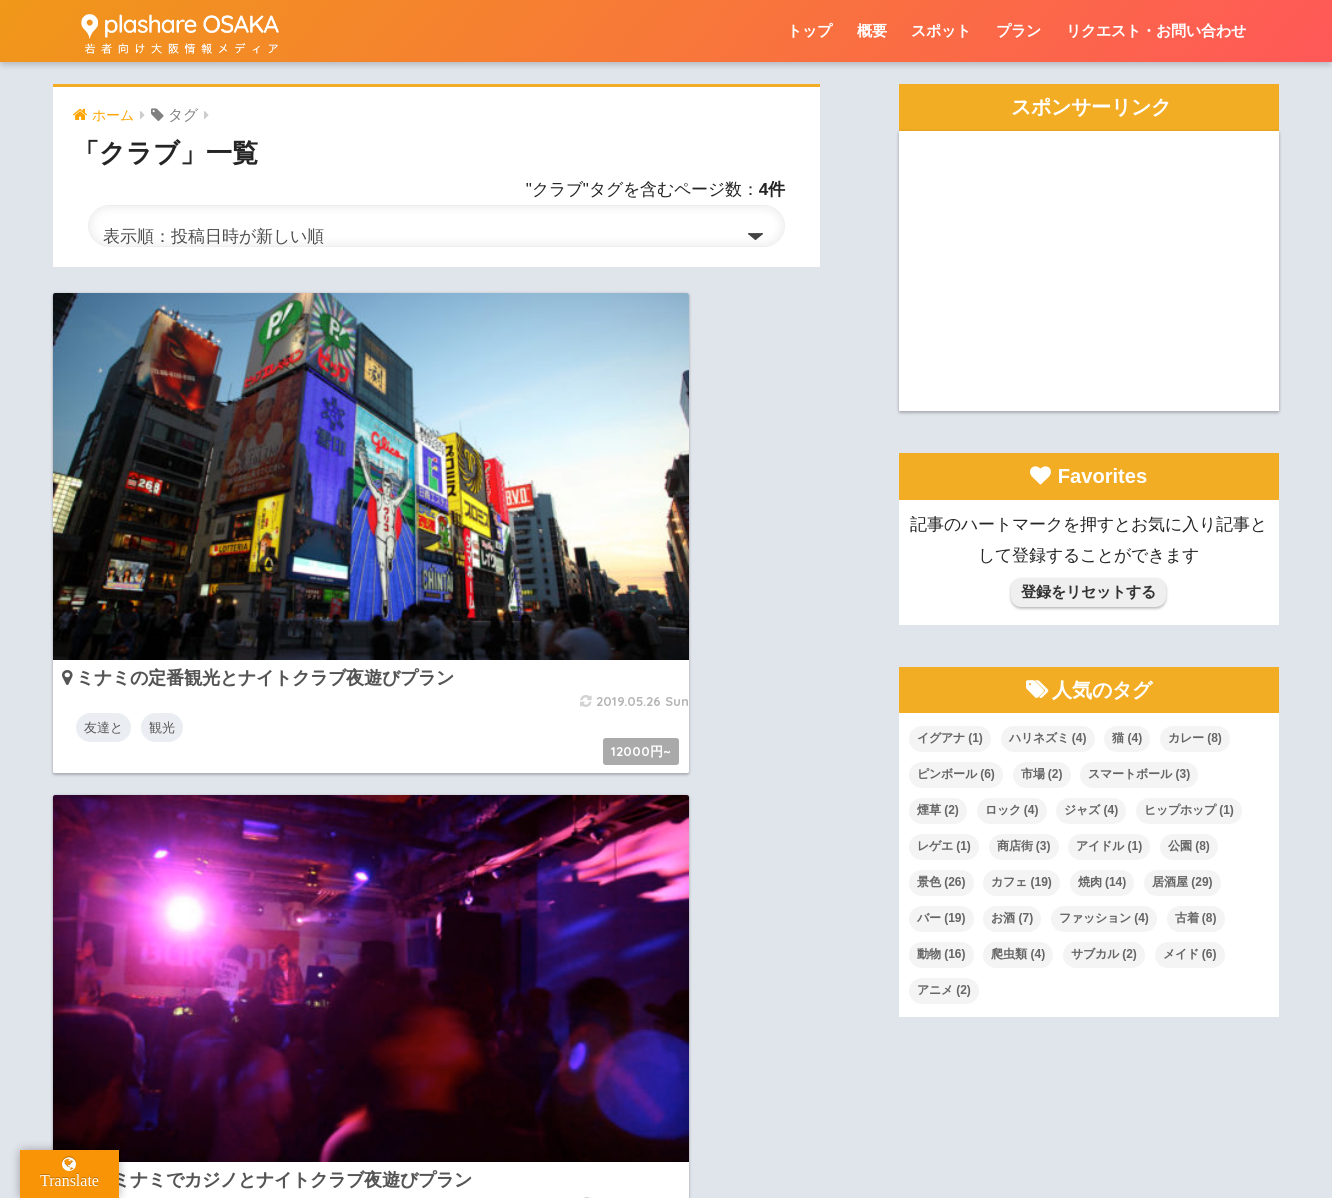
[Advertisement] (1089, 271)
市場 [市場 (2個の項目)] (1042, 774)
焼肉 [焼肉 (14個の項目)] (1102, 882)
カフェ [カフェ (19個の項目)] (1021, 882)
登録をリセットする (1088, 591)
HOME (666, 1096)
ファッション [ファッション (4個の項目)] (1104, 918)
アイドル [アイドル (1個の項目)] (1109, 846)
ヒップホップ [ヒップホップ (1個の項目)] (1189, 810)
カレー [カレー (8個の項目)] (1195, 738)
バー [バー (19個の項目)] (941, 918)
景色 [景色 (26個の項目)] (941, 882)
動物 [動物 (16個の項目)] (941, 954)
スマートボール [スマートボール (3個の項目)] (1139, 774)
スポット (941, 30)
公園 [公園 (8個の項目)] (1189, 846)
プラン (1018, 30)
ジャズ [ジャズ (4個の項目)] (1091, 810)
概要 (872, 30)
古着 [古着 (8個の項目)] (1196, 918)
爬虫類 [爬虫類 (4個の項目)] (1018, 954)
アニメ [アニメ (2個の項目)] (944, 990)
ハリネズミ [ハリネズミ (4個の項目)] (1048, 738)
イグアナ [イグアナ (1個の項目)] (950, 738)
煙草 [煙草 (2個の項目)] (938, 810)
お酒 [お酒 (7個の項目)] (1012, 918)
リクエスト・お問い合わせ (1156, 30)
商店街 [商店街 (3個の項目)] (1024, 846)
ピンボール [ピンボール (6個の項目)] (956, 774)
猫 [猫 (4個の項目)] (1127, 738)
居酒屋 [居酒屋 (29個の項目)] (1182, 882)
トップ (809, 30)
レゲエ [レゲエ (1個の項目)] (944, 846)
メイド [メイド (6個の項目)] (1190, 954)
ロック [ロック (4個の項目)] (1012, 810)
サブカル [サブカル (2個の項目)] (1104, 954)
